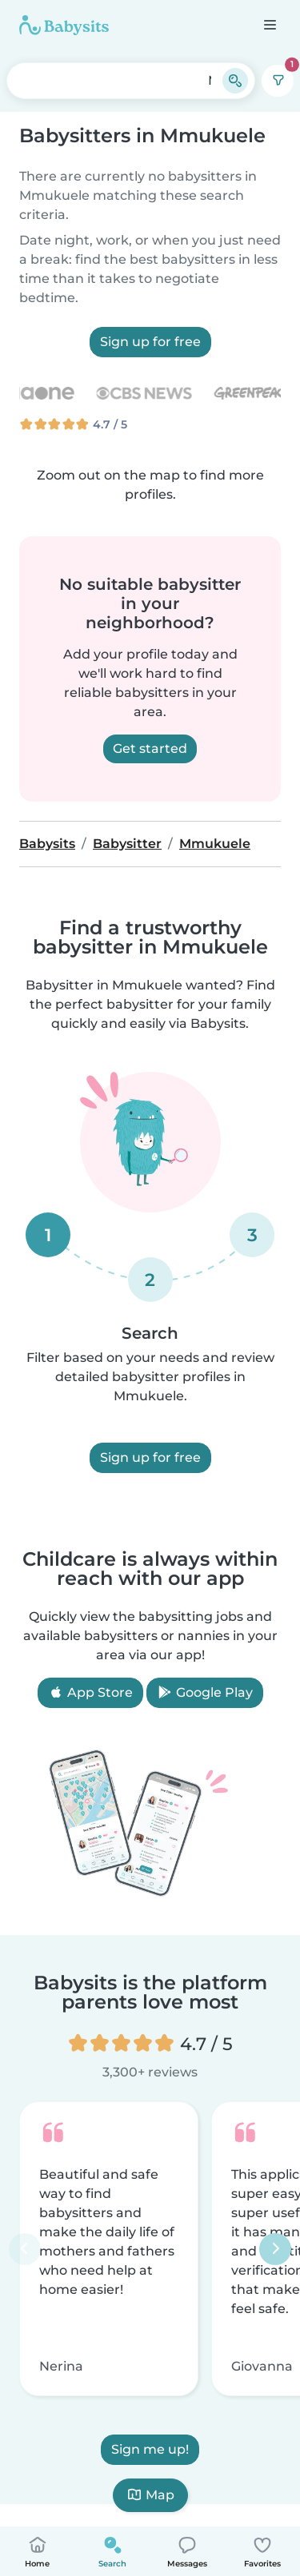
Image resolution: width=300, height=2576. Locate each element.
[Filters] (278, 81)
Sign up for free (150, 341)
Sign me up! (150, 2450)
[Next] (275, 2249)
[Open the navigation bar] (269, 24)
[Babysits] (64, 24)
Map (150, 2494)
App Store (90, 1692)
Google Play (205, 1692)
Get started (150, 748)
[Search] (235, 81)
